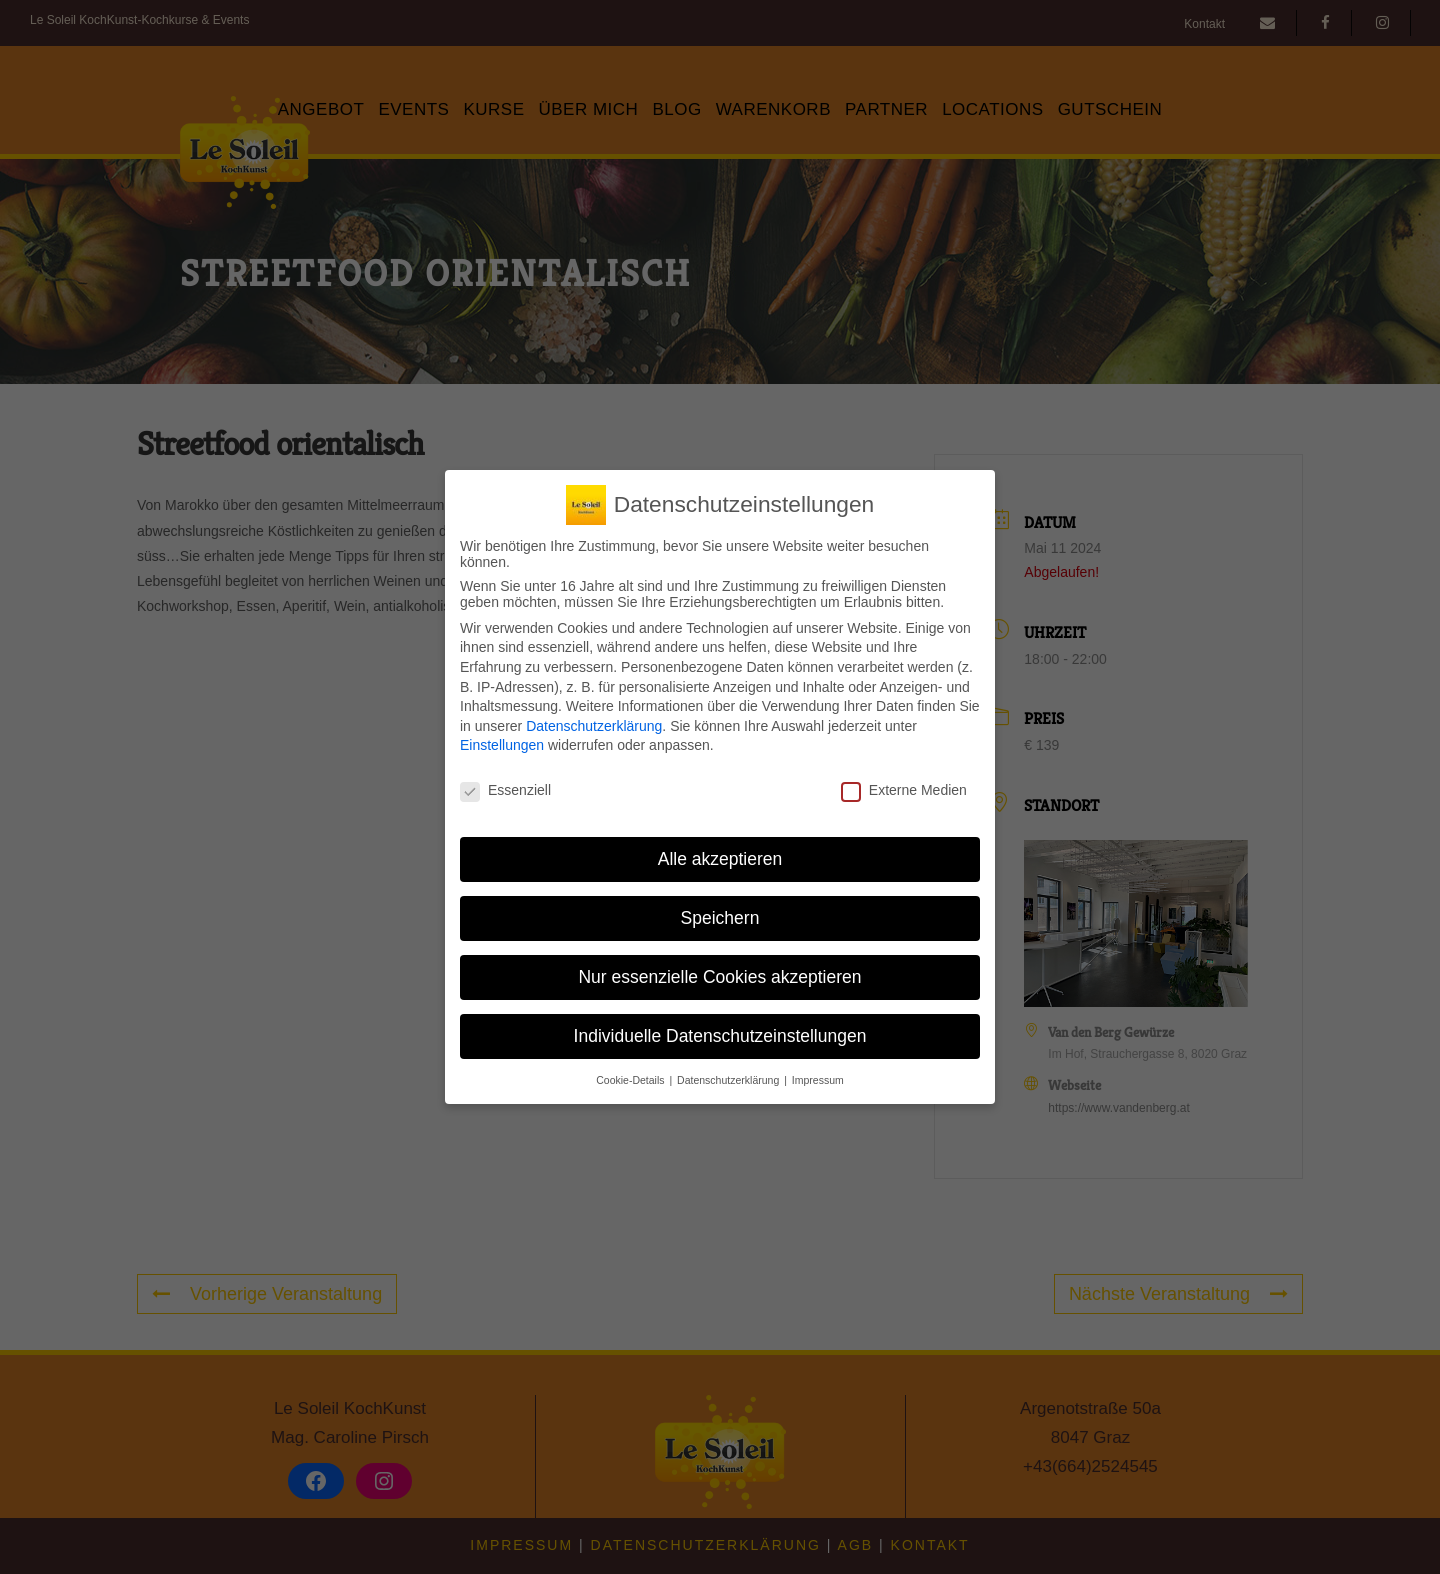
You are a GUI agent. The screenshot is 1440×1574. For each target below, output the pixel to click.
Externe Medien (904, 784)
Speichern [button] (720, 911)
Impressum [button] (818, 1073)
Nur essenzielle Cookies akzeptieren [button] (719, 970)
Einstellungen (502, 739)
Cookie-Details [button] (631, 1073)
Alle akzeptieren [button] (720, 852)
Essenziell (505, 784)
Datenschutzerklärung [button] (729, 1073)
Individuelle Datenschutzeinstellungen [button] (720, 1029)
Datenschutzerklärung (594, 719)
